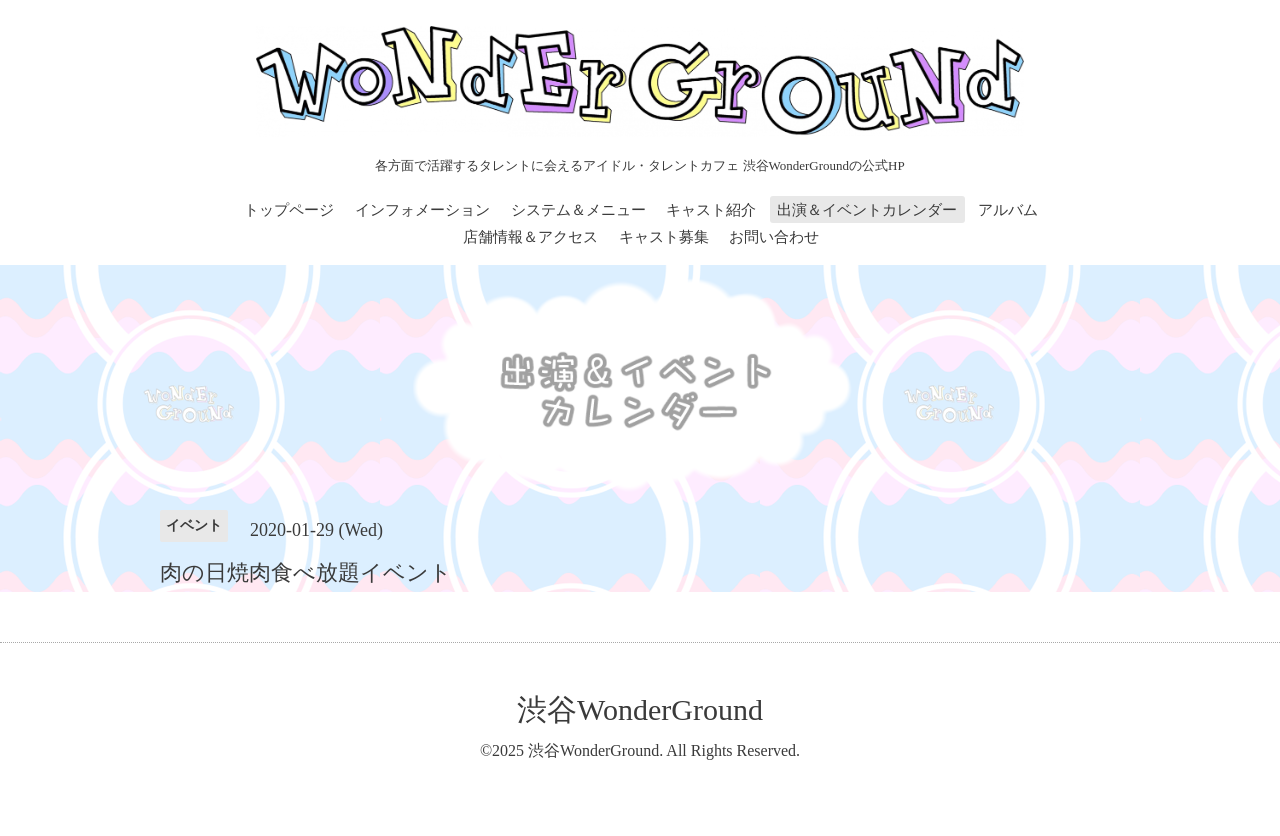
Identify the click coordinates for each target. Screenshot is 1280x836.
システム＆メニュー (578, 210)
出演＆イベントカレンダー (867, 210)
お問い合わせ (774, 237)
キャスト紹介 (711, 210)
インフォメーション (422, 210)
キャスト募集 (664, 237)
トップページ (289, 210)
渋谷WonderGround (640, 709)
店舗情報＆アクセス (530, 237)
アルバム (1008, 210)
